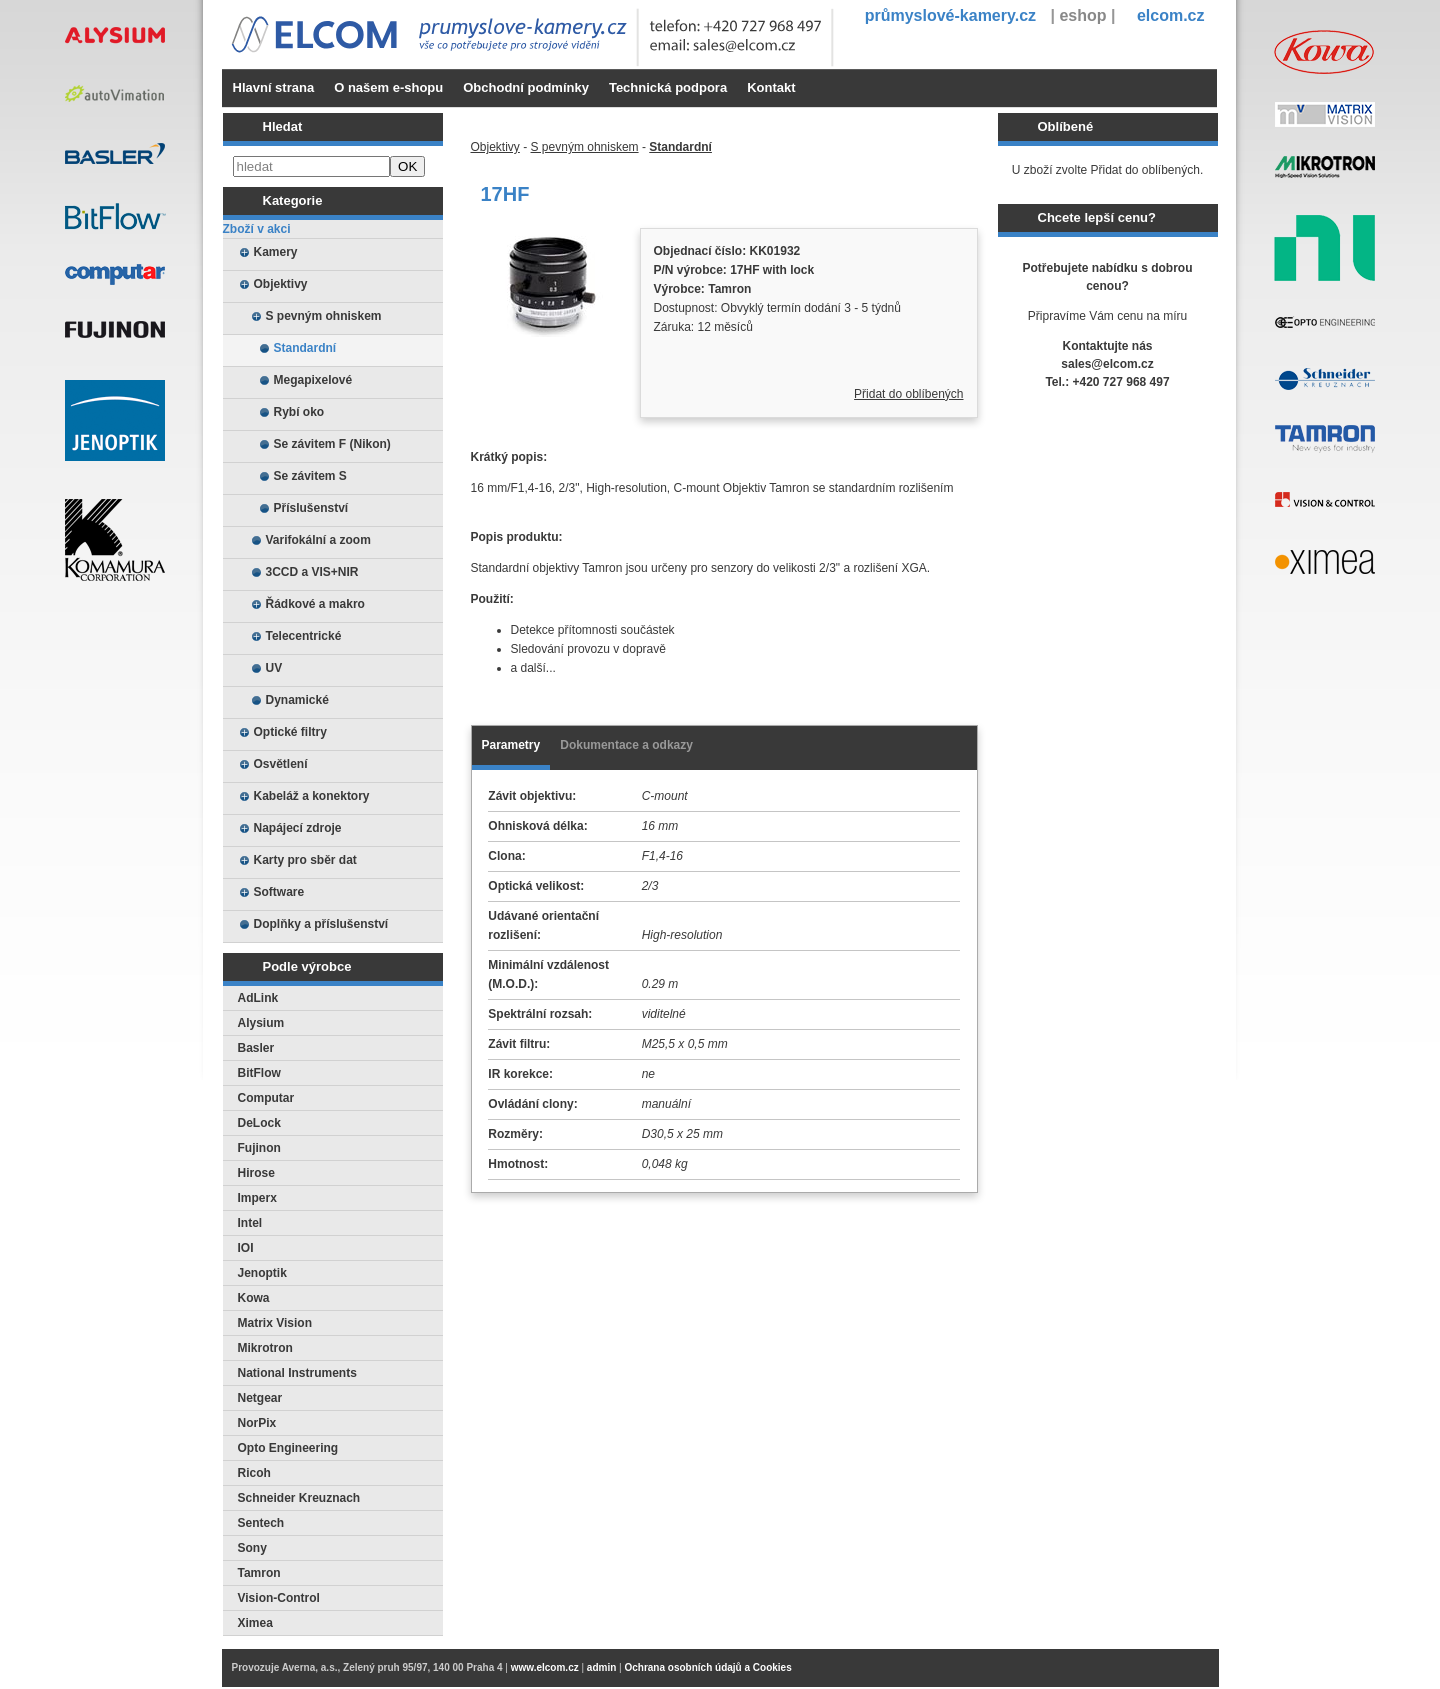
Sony (252, 1548)
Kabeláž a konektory (312, 796)
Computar (266, 1098)
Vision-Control (279, 1598)
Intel (250, 1223)
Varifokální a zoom (318, 540)
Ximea (255, 1623)
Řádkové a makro (315, 604)
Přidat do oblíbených (908, 394)
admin (601, 1667)
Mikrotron (265, 1348)
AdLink (258, 998)
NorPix (257, 1423)
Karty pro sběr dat (305, 860)
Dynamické (297, 700)
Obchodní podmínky (526, 87)
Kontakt (771, 87)
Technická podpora (668, 87)
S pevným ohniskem (324, 316)
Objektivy (281, 284)
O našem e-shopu (388, 87)
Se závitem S (310, 476)
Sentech (261, 1523)
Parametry (511, 745)
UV (274, 668)
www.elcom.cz (545, 1667)
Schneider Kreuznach (299, 1498)
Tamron (259, 1573)
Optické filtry (290, 732)
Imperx (257, 1198)
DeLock (259, 1123)
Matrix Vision (275, 1323)
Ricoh (254, 1473)
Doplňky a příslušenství (321, 924)
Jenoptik (262, 1273)
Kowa (254, 1298)
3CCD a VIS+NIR (312, 572)
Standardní (305, 348)
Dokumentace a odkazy (626, 745)
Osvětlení (281, 764)
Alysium (261, 1023)
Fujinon (259, 1148)
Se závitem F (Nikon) (332, 444)
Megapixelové (313, 380)
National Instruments (297, 1373)
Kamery (276, 252)
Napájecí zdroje (298, 828)
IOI (246, 1248)
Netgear (260, 1398)
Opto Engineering (288, 1448)
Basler (256, 1048)
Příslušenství (311, 508)
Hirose (256, 1173)
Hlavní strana (274, 87)
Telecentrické (304, 636)
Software (279, 892)
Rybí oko (299, 412)
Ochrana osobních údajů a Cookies (707, 1667)
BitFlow (259, 1073)
